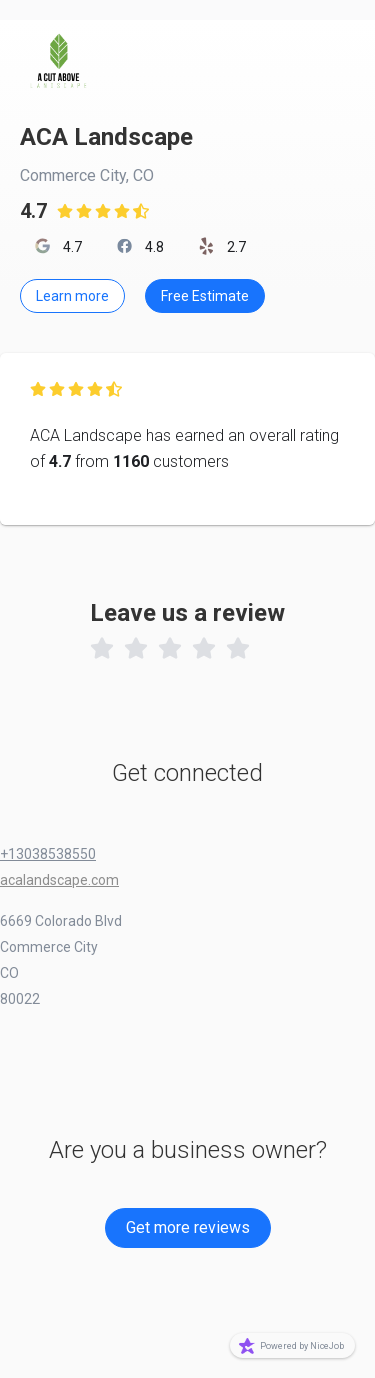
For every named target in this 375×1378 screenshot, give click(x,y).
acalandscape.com (59, 880)
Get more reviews (188, 1227)
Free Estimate (205, 296)
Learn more (72, 296)
